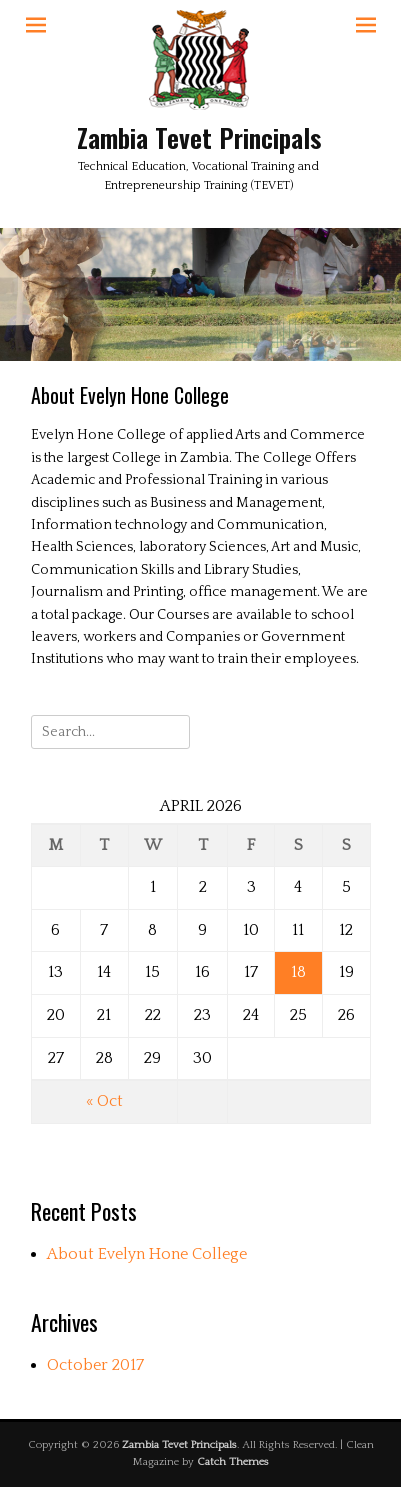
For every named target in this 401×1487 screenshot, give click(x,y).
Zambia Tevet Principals (199, 137)
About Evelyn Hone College (147, 1254)
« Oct (104, 1101)
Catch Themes (233, 1462)
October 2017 (95, 1365)
